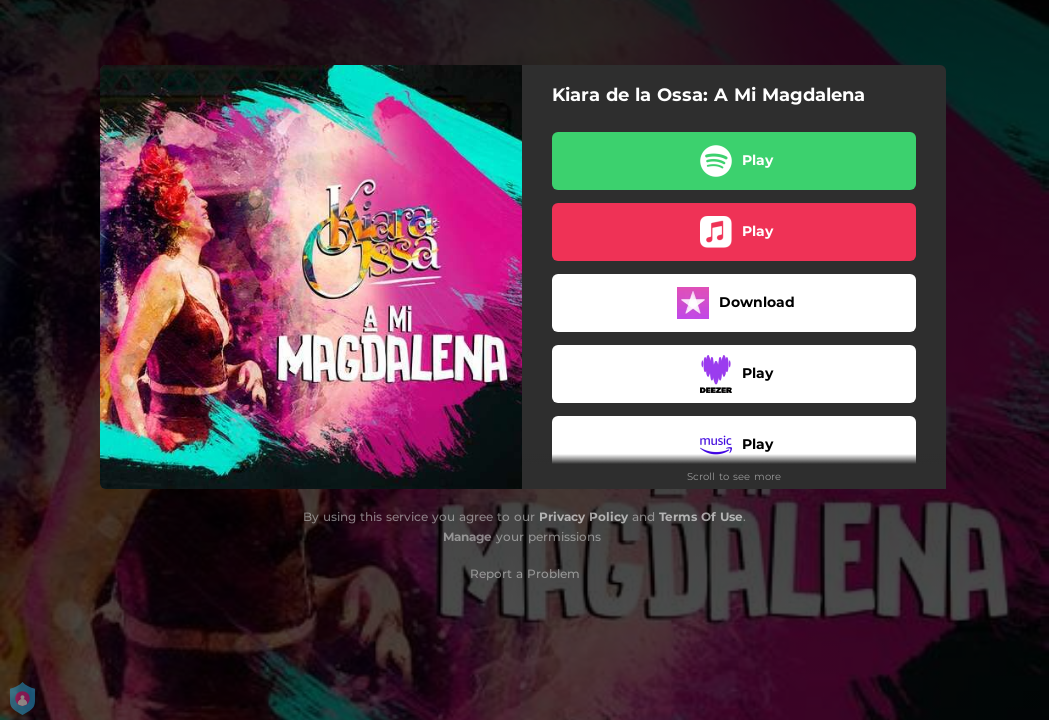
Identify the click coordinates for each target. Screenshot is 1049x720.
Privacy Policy (583, 516)
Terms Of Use (701, 516)
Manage (467, 536)
